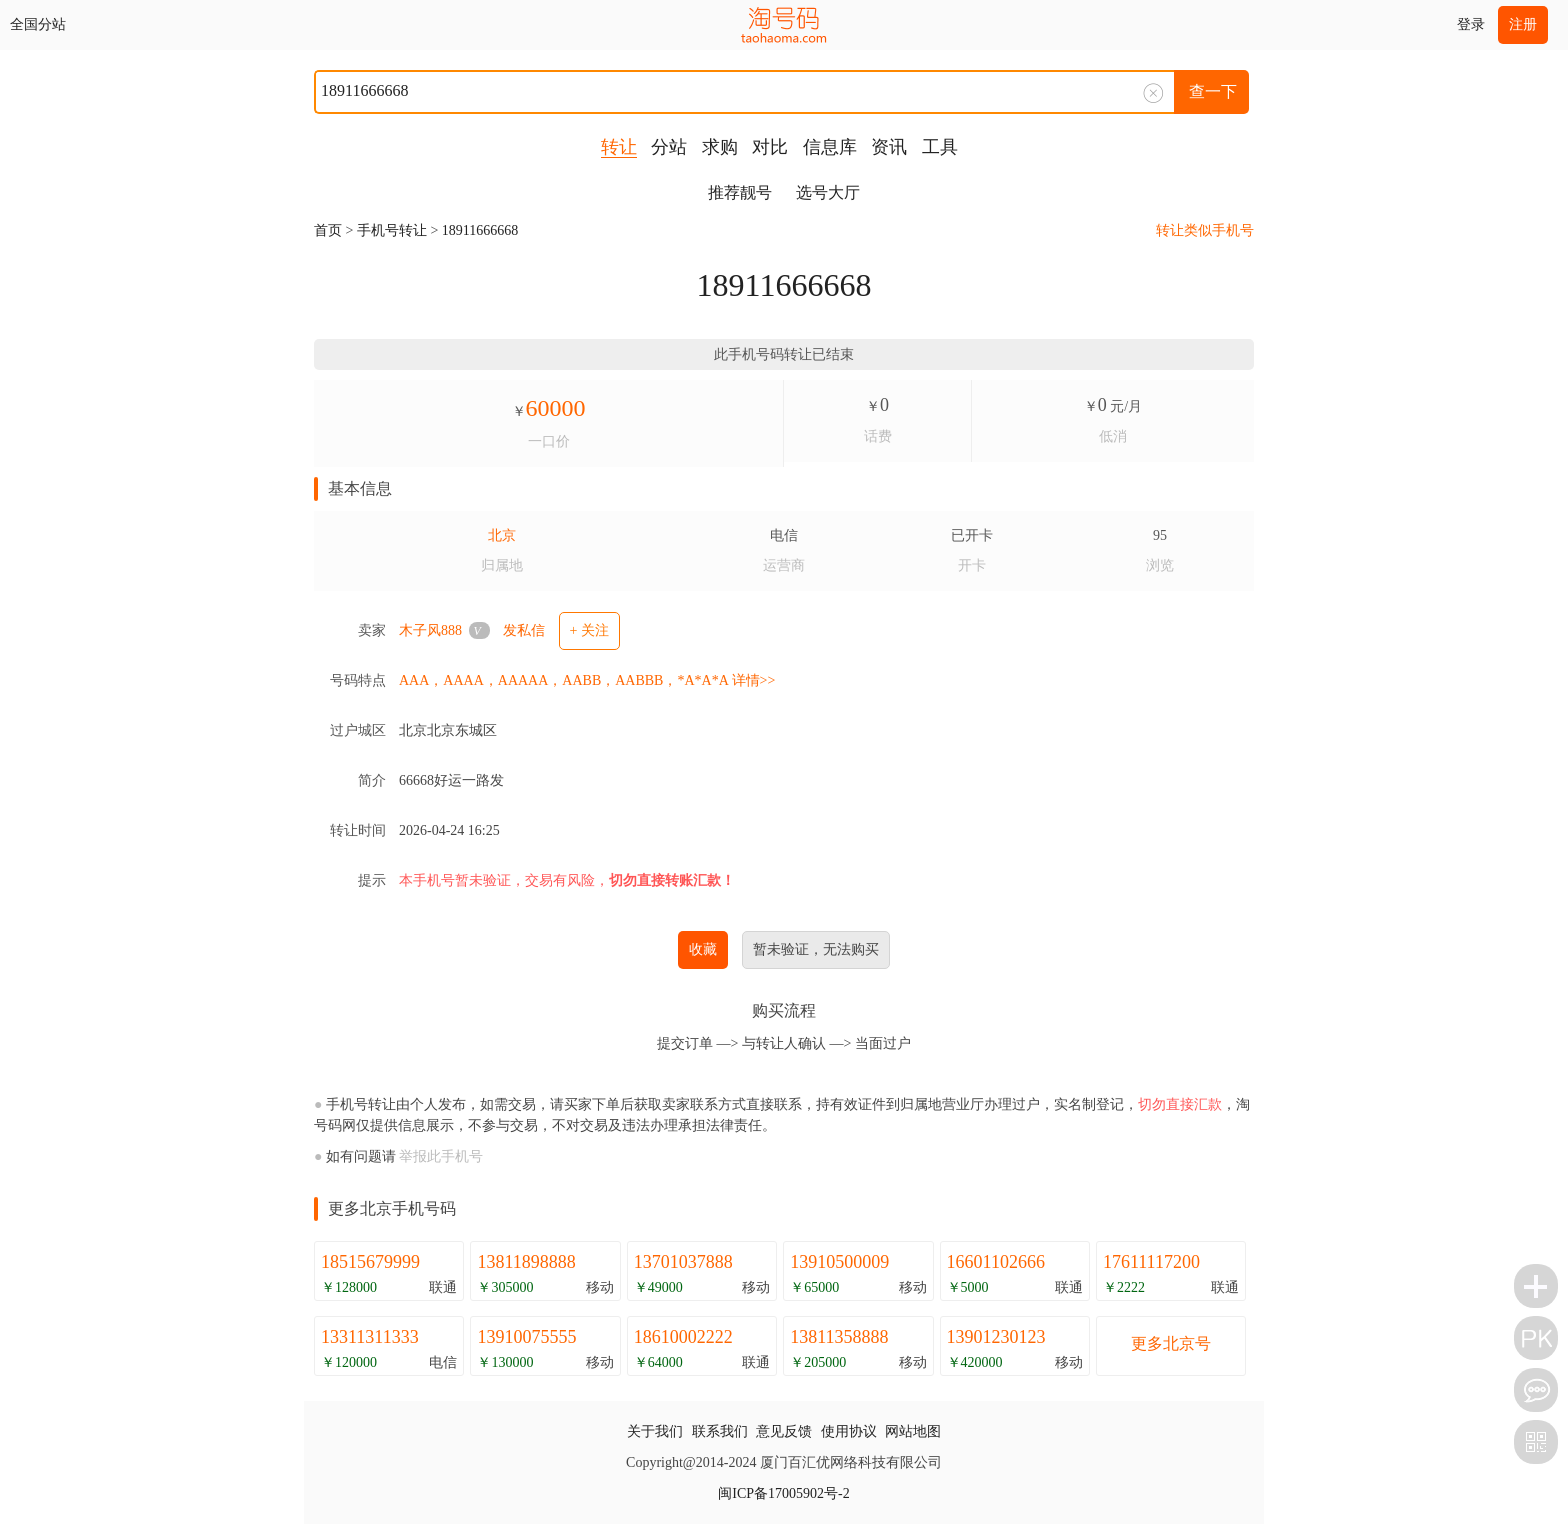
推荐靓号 (740, 192)
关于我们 (655, 1431)
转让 (619, 147)
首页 (328, 230)
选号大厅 (828, 192)
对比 (770, 147)
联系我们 (720, 1431)
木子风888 (430, 630)
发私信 (524, 630)
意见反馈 (784, 1431)
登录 (1471, 24)
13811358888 (839, 1337)
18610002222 (683, 1337)
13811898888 (526, 1262)
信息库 (830, 147)
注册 (1523, 24)
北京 (502, 535)
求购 (720, 147)
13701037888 (683, 1262)
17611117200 (1151, 1262)
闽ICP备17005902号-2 (783, 1493)
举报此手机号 (441, 1156)
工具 (940, 147)
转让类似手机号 (1205, 230)
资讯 (889, 147)
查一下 (1213, 91)
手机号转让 (392, 230)
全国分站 (38, 24)
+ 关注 (589, 630)
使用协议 (849, 1431)
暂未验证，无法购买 (816, 949)
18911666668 (480, 230)
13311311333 (370, 1337)
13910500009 (839, 1262)
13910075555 (526, 1337)
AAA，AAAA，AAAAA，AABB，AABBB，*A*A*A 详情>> (587, 680)
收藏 (703, 949)
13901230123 (996, 1337)
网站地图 (913, 1431)
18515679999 (370, 1262)
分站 (669, 147)
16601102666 (996, 1262)
